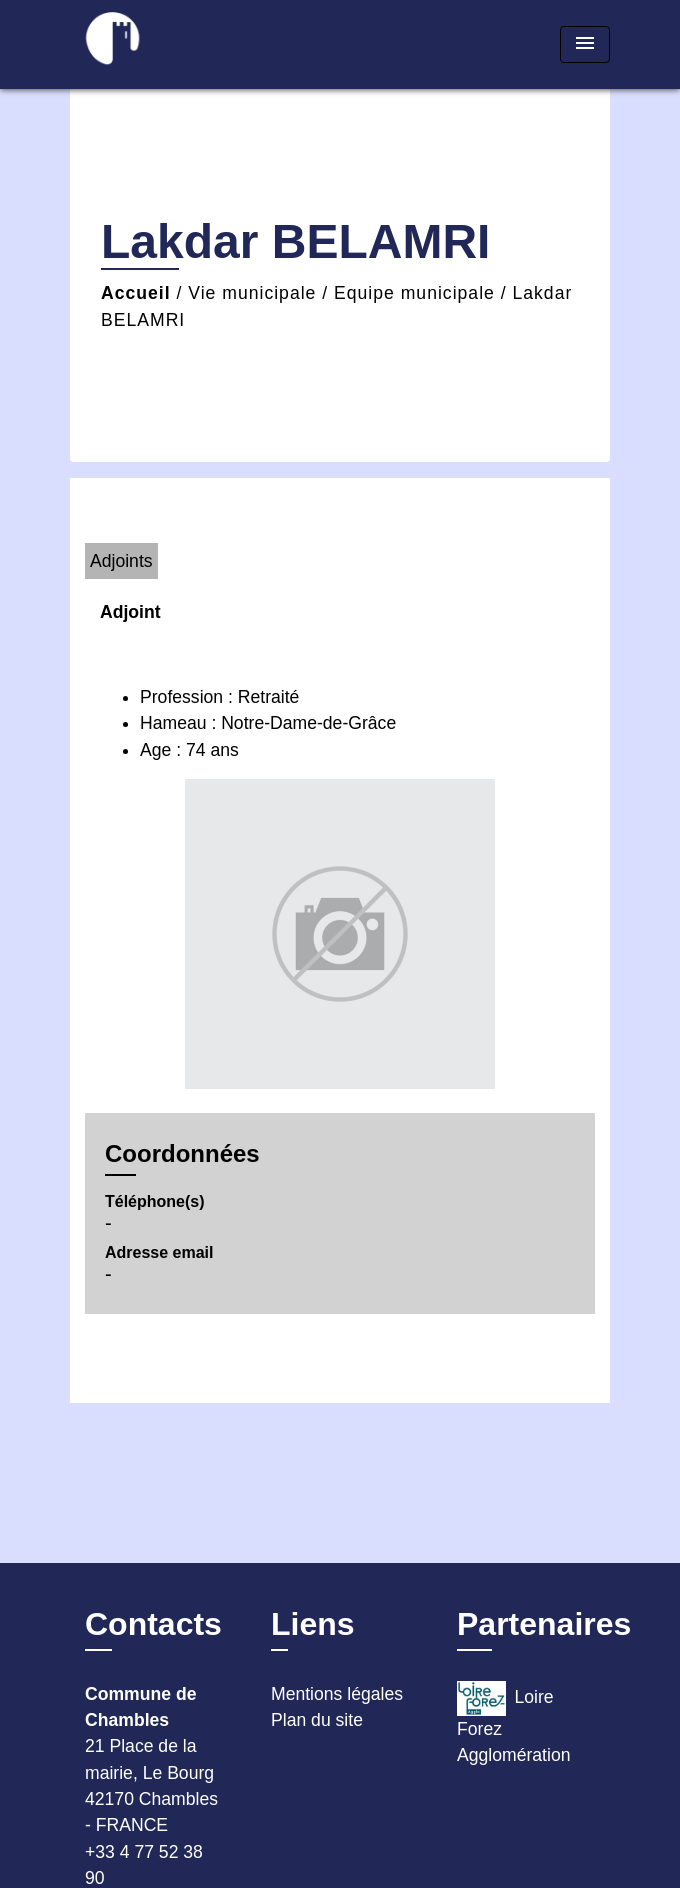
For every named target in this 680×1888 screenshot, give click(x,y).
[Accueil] (145, 44)
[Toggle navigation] (585, 44)
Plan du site (317, 1720)
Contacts (153, 1624)
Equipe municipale (414, 293)
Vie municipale (252, 293)
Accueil (136, 293)
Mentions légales (337, 1694)
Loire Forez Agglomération (513, 1723)
